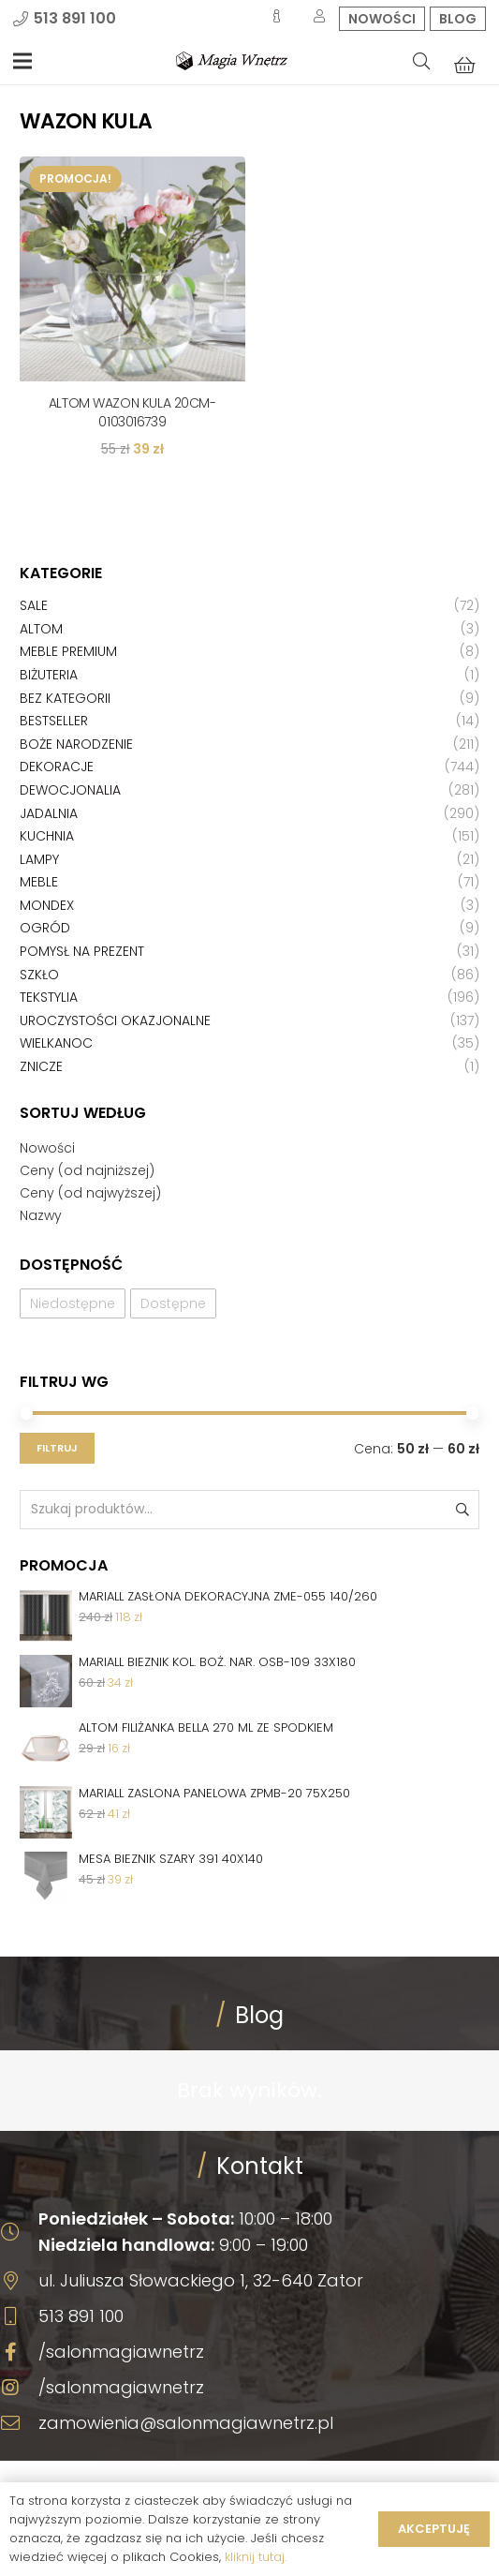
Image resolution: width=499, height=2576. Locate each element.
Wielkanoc (56, 1043)
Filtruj (57, 1447)
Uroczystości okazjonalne (115, 1020)
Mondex (47, 905)
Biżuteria (49, 674)
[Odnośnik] (231, 61)
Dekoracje (57, 766)
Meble (39, 881)
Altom (41, 628)
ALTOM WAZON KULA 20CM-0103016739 (132, 412)
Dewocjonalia (70, 790)
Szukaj (461, 1509)
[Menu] (22, 60)
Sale (34, 605)
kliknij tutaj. (255, 2557)
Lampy (39, 859)
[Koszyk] (465, 64)
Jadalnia (49, 813)
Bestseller (54, 720)
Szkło (39, 974)
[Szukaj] (421, 60)
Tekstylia (49, 997)
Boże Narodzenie (76, 744)
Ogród (45, 927)
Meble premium (68, 651)
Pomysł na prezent (82, 951)
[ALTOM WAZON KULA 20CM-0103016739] (132, 269)
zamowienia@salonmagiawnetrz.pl (185, 2423)
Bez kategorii (65, 698)
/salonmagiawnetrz (121, 2351)
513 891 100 (81, 2316)
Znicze (41, 1066)
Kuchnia (47, 835)
